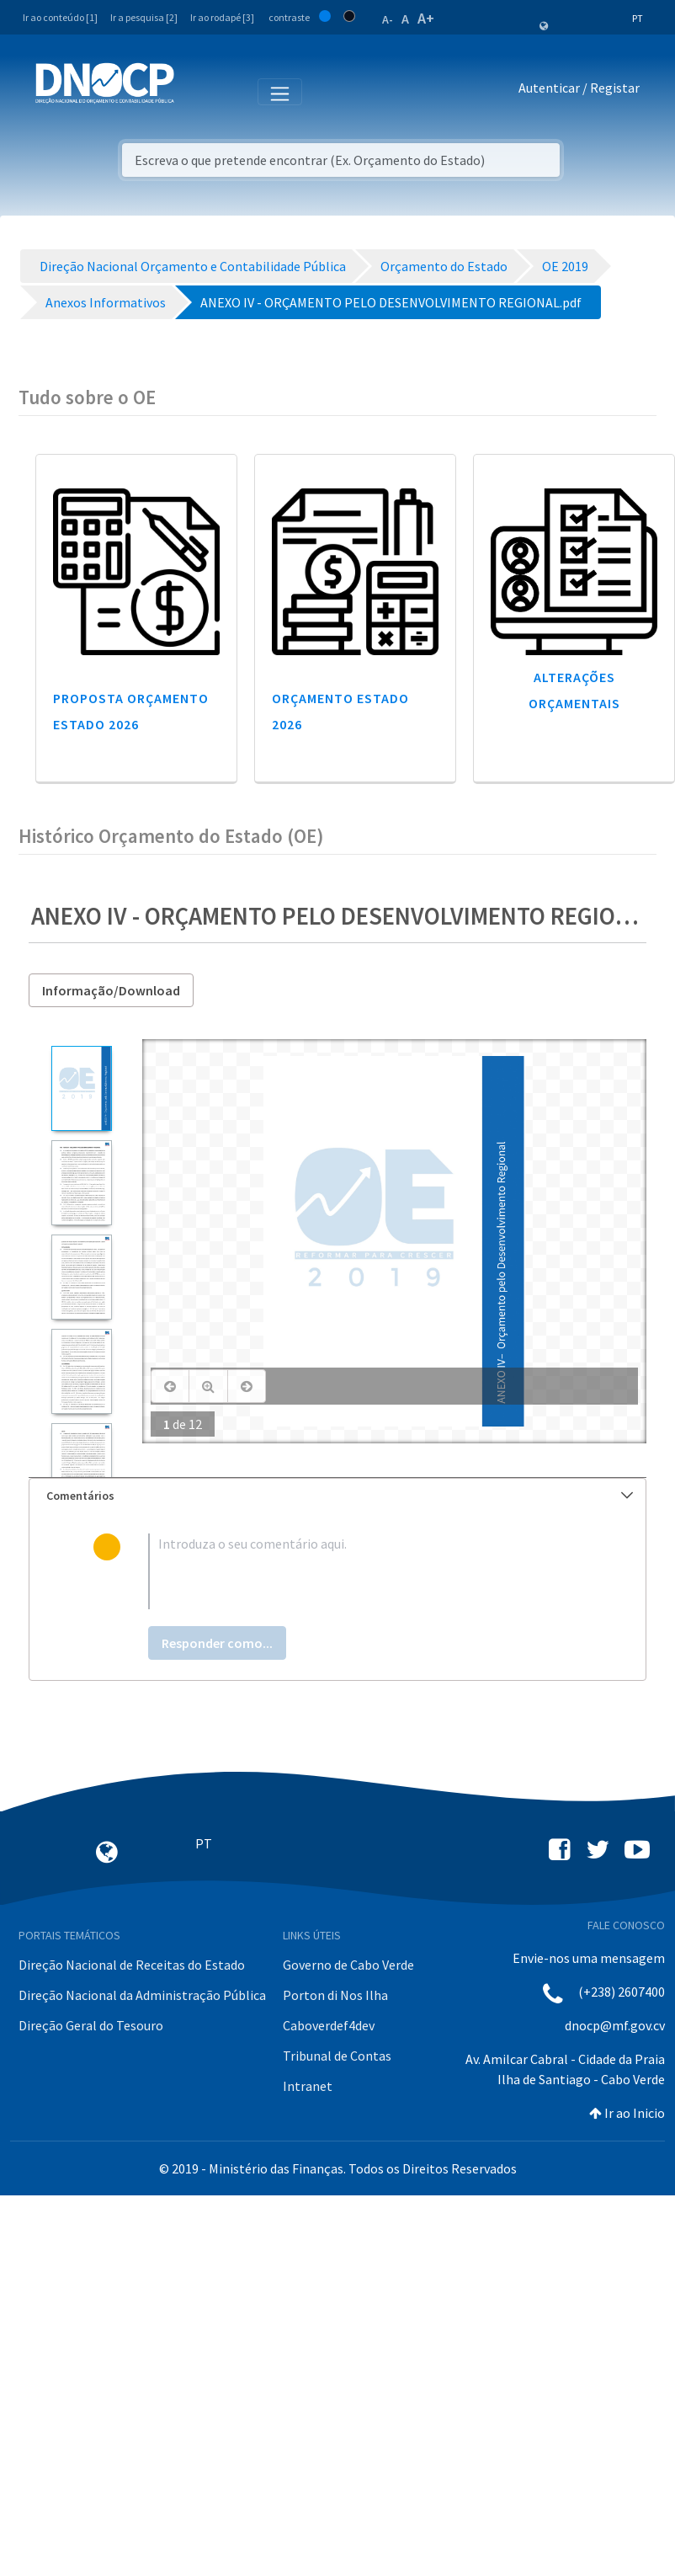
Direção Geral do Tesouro (91, 2025)
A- (387, 19)
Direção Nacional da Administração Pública (142, 1995)
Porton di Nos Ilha (335, 1995)
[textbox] (365, 1571)
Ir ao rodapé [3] (222, 17)
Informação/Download (111, 990)
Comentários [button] (339, 1495)
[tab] (337, 1496)
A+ (425, 18)
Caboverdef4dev (329, 2025)
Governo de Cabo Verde (348, 1964)
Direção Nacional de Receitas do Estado (132, 1964)
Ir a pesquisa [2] (144, 17)
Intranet (307, 2085)
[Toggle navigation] (196, 91)
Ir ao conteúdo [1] (60, 17)
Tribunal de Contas (337, 2055)
